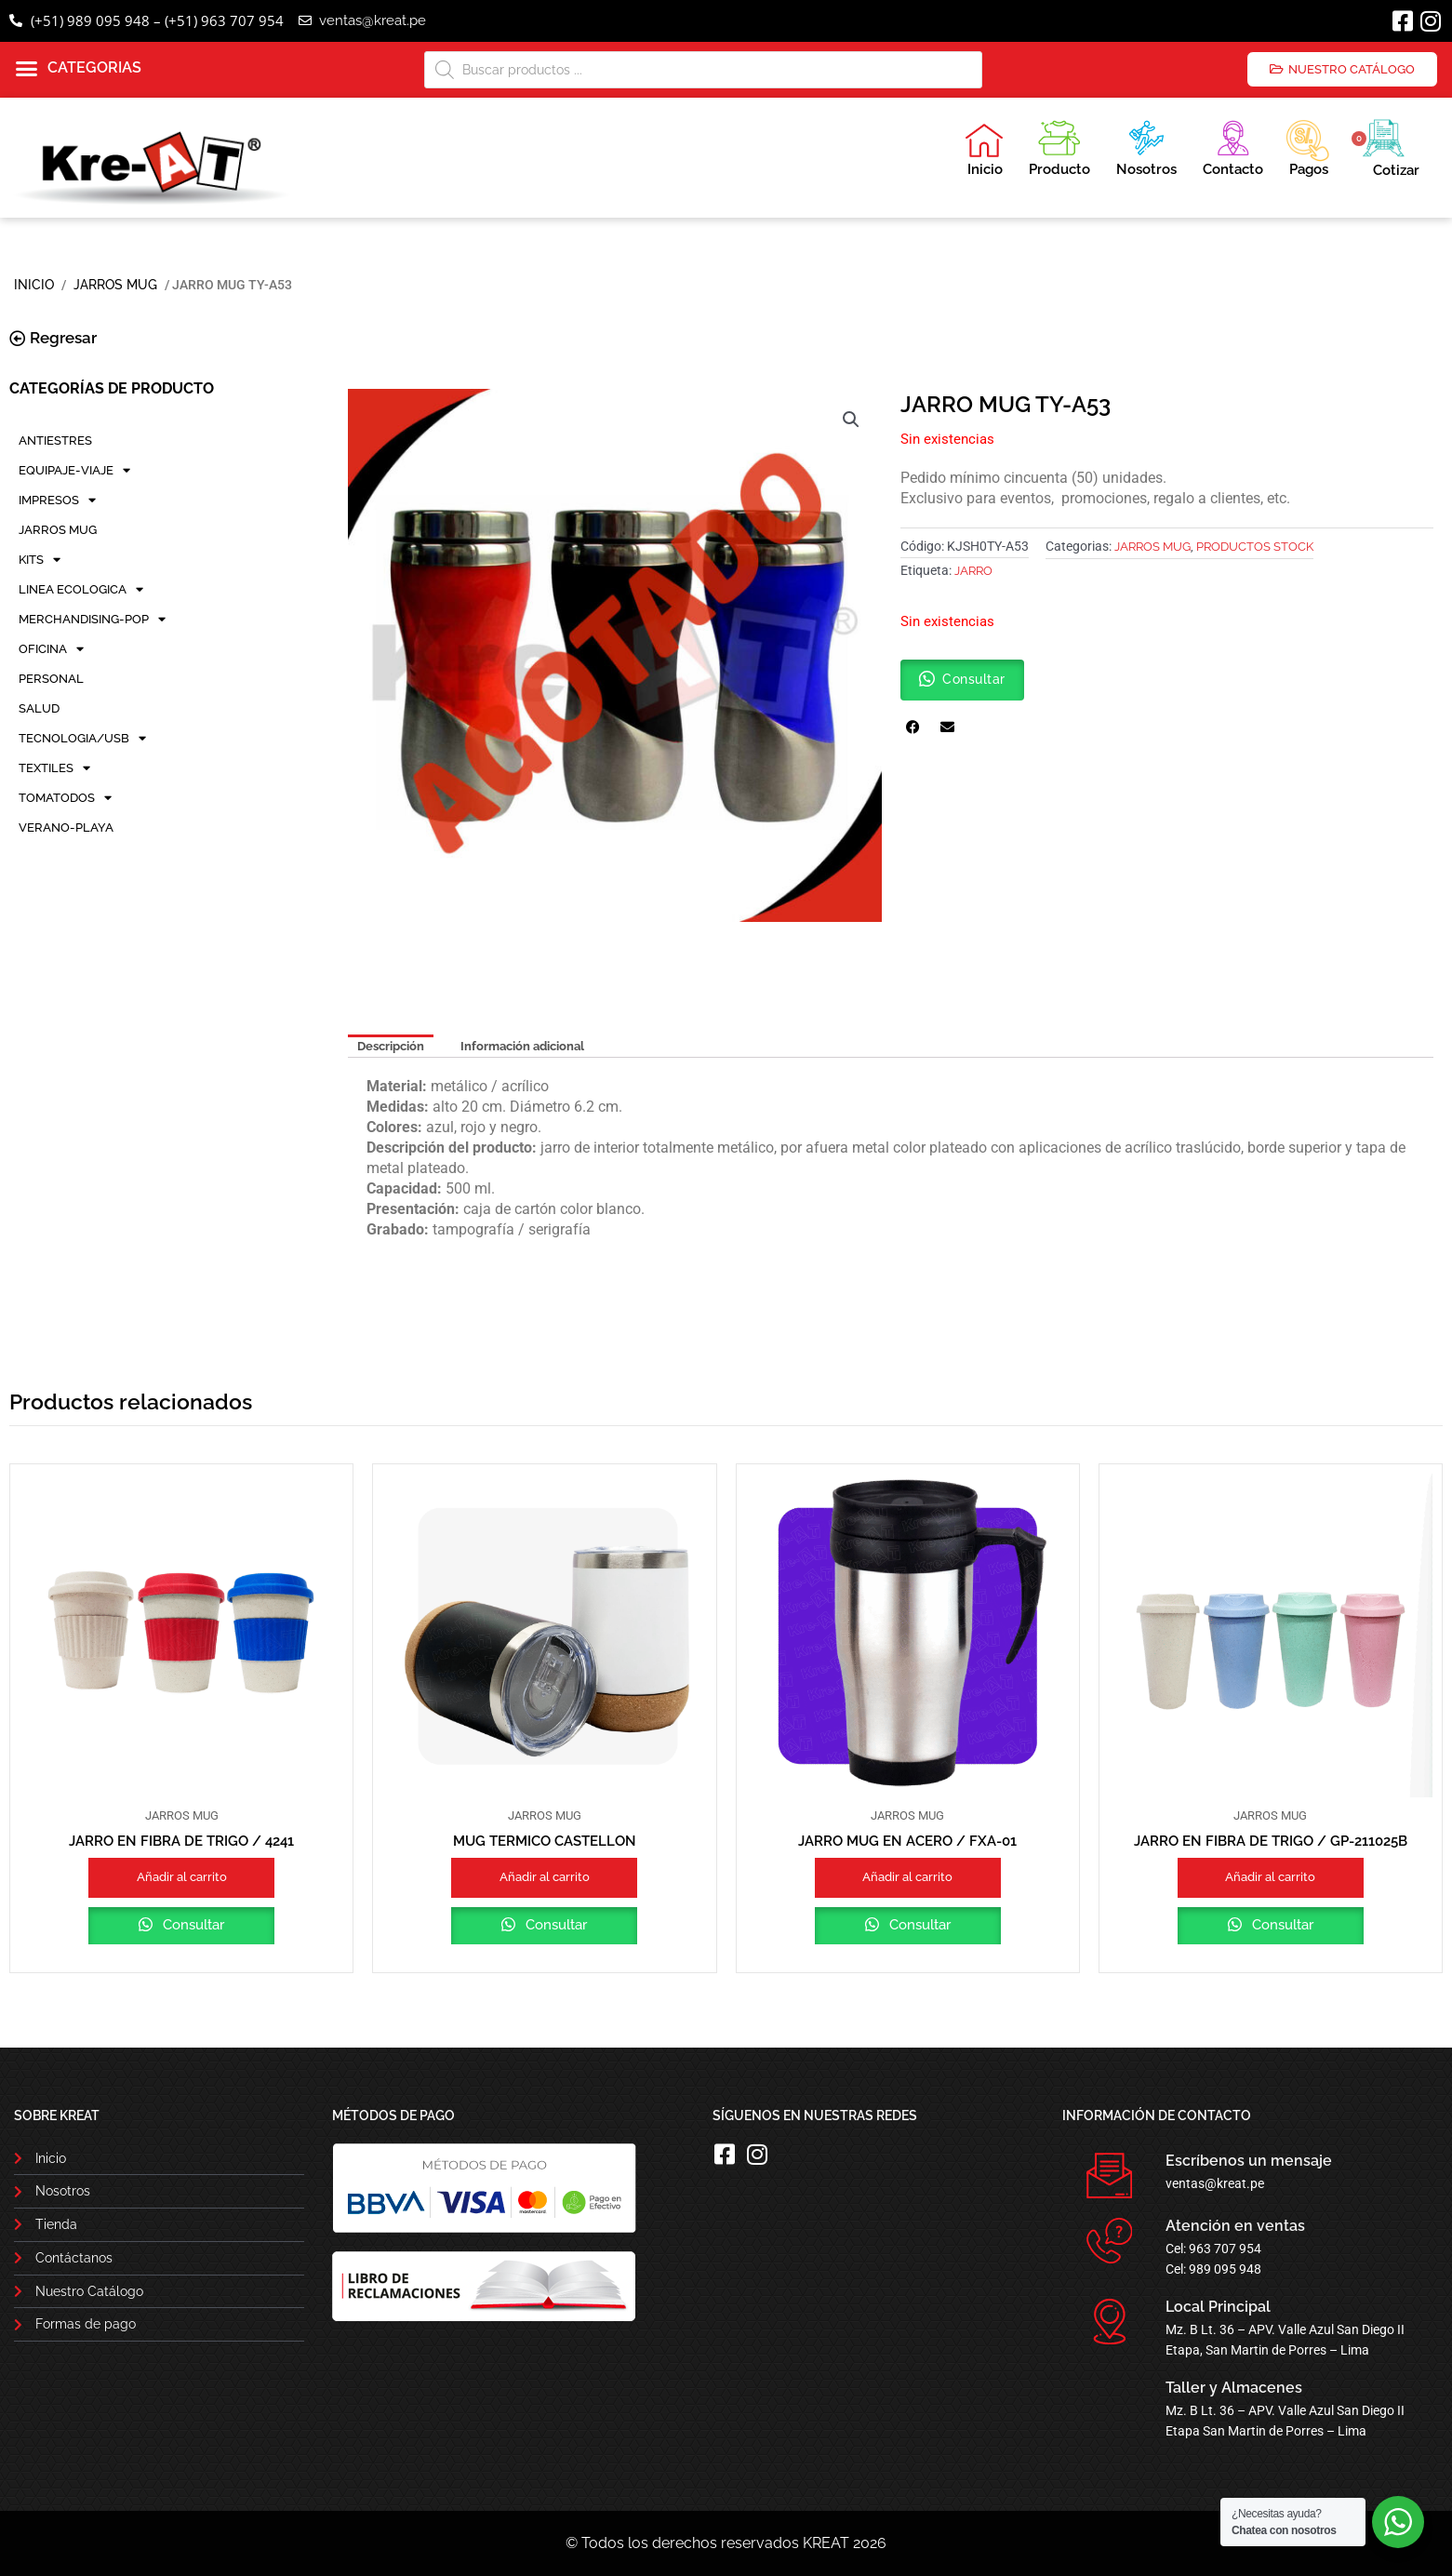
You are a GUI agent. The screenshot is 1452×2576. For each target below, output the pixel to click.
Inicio (984, 150)
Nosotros (1146, 145)
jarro (973, 571)
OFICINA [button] (51, 649)
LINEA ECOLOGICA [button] (81, 590)
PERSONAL (51, 679)
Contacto (1233, 145)
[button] (78, 69)
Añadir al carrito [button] (182, 1877)
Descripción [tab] (390, 1046)
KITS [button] (39, 560)
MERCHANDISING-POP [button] (92, 619)
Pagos (1307, 146)
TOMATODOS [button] (65, 798)
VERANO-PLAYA (66, 827)
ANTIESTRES (55, 440)
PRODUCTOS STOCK (1254, 547)
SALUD (39, 708)
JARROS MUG (115, 284)
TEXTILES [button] (54, 768)
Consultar (191, 1924)
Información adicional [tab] (522, 1046)
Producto (1059, 145)
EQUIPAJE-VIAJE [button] (74, 471)
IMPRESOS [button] (57, 500)
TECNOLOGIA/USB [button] (82, 739)
